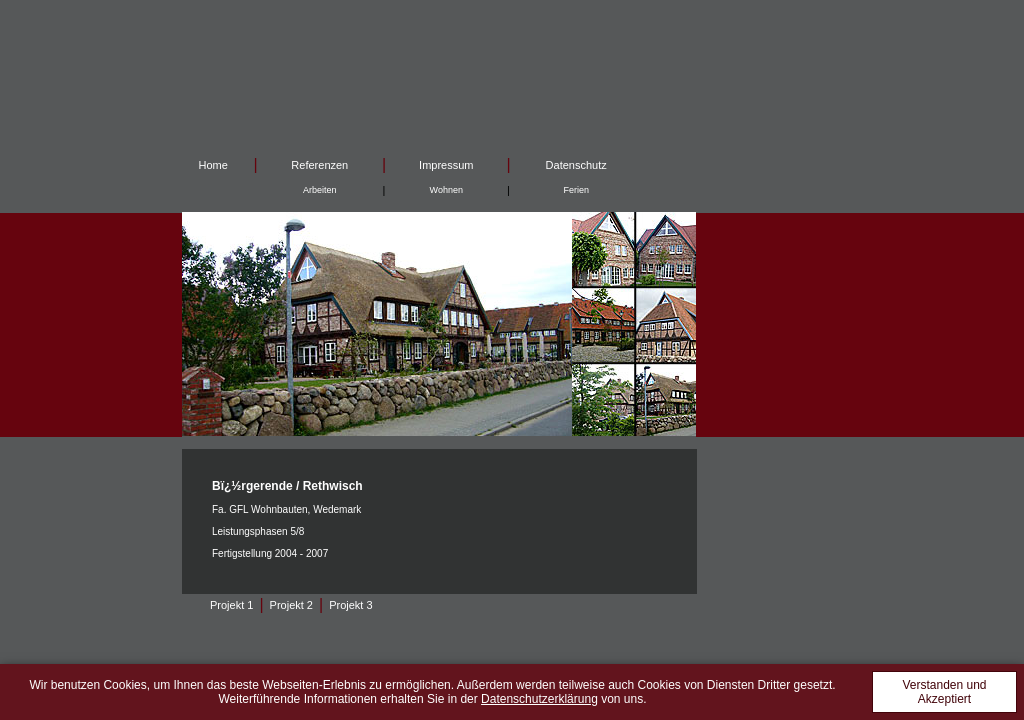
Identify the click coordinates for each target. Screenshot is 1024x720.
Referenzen (319, 165)
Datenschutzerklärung (539, 699)
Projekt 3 (350, 605)
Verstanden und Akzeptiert (944, 692)
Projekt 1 (231, 605)
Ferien (576, 190)
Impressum (446, 165)
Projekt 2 (291, 605)
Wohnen (446, 190)
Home (213, 165)
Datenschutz (576, 165)
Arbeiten (320, 190)
